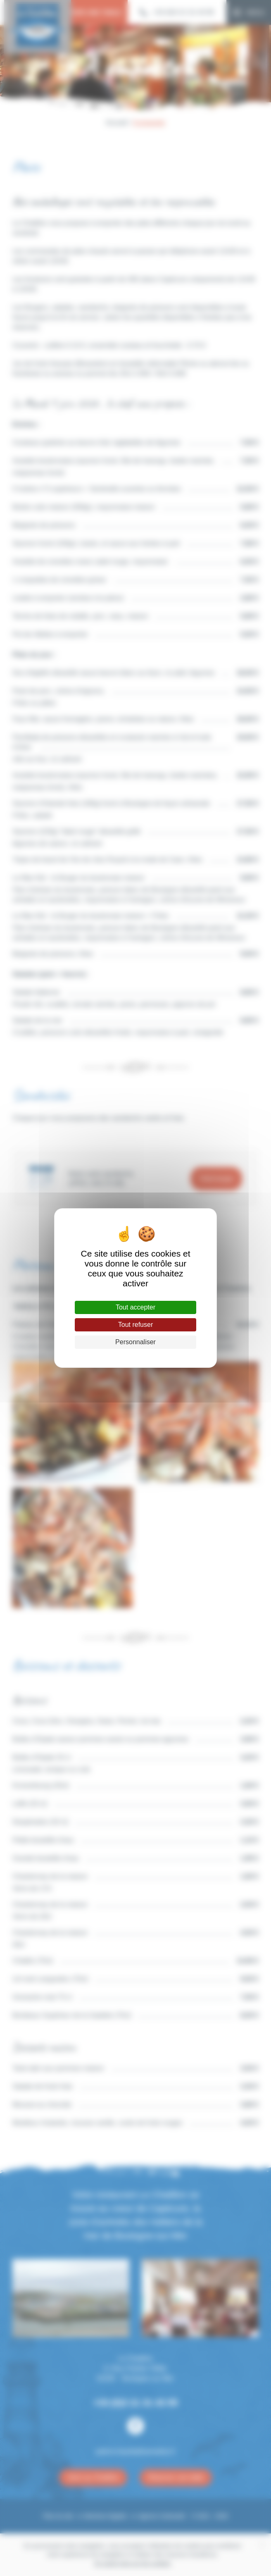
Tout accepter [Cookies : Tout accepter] (135, 1307)
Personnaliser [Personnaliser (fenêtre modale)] (135, 1341)
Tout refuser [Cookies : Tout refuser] (135, 1324)
